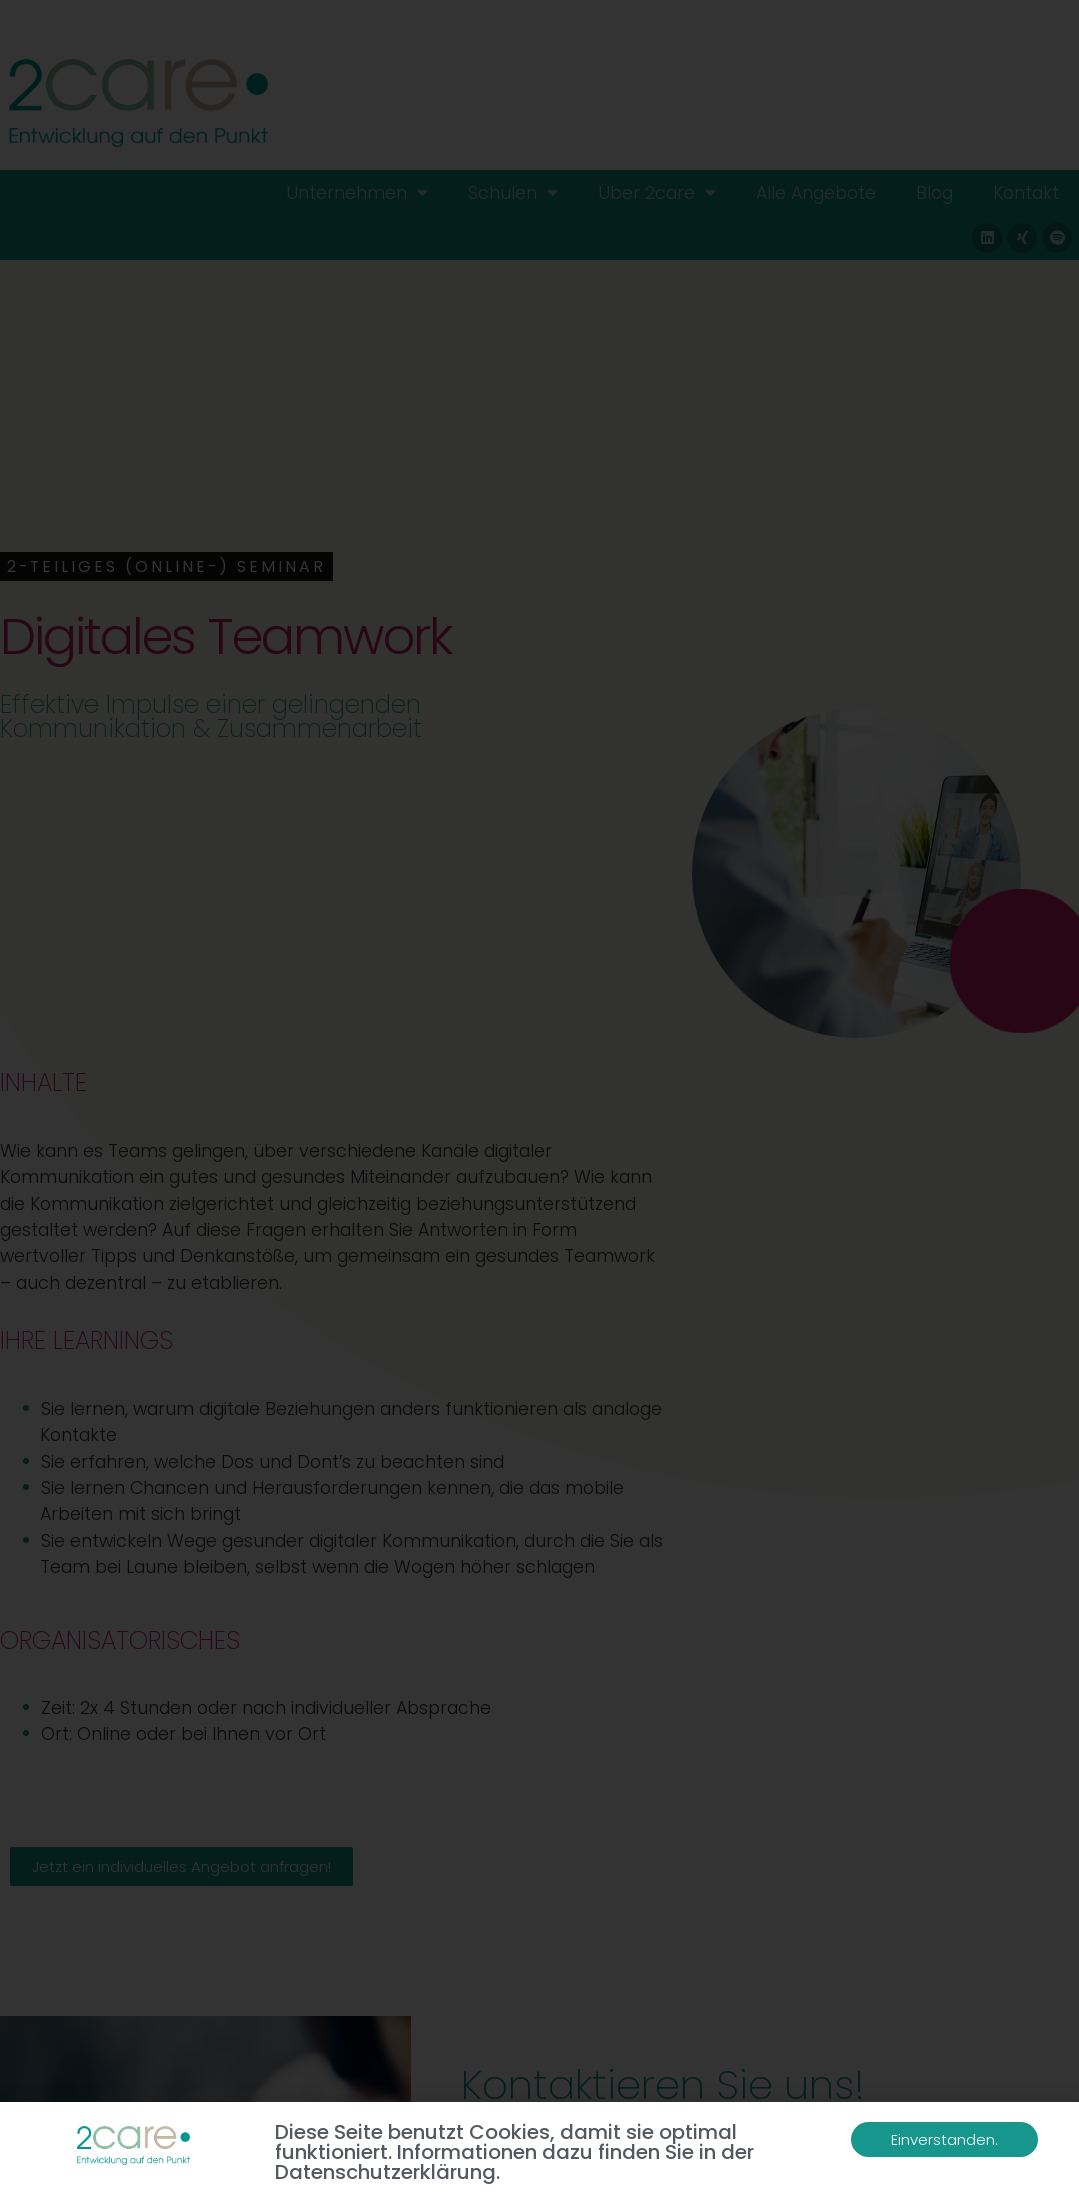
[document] (539, 1101)
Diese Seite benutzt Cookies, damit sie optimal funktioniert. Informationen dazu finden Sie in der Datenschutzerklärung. (514, 2152)
